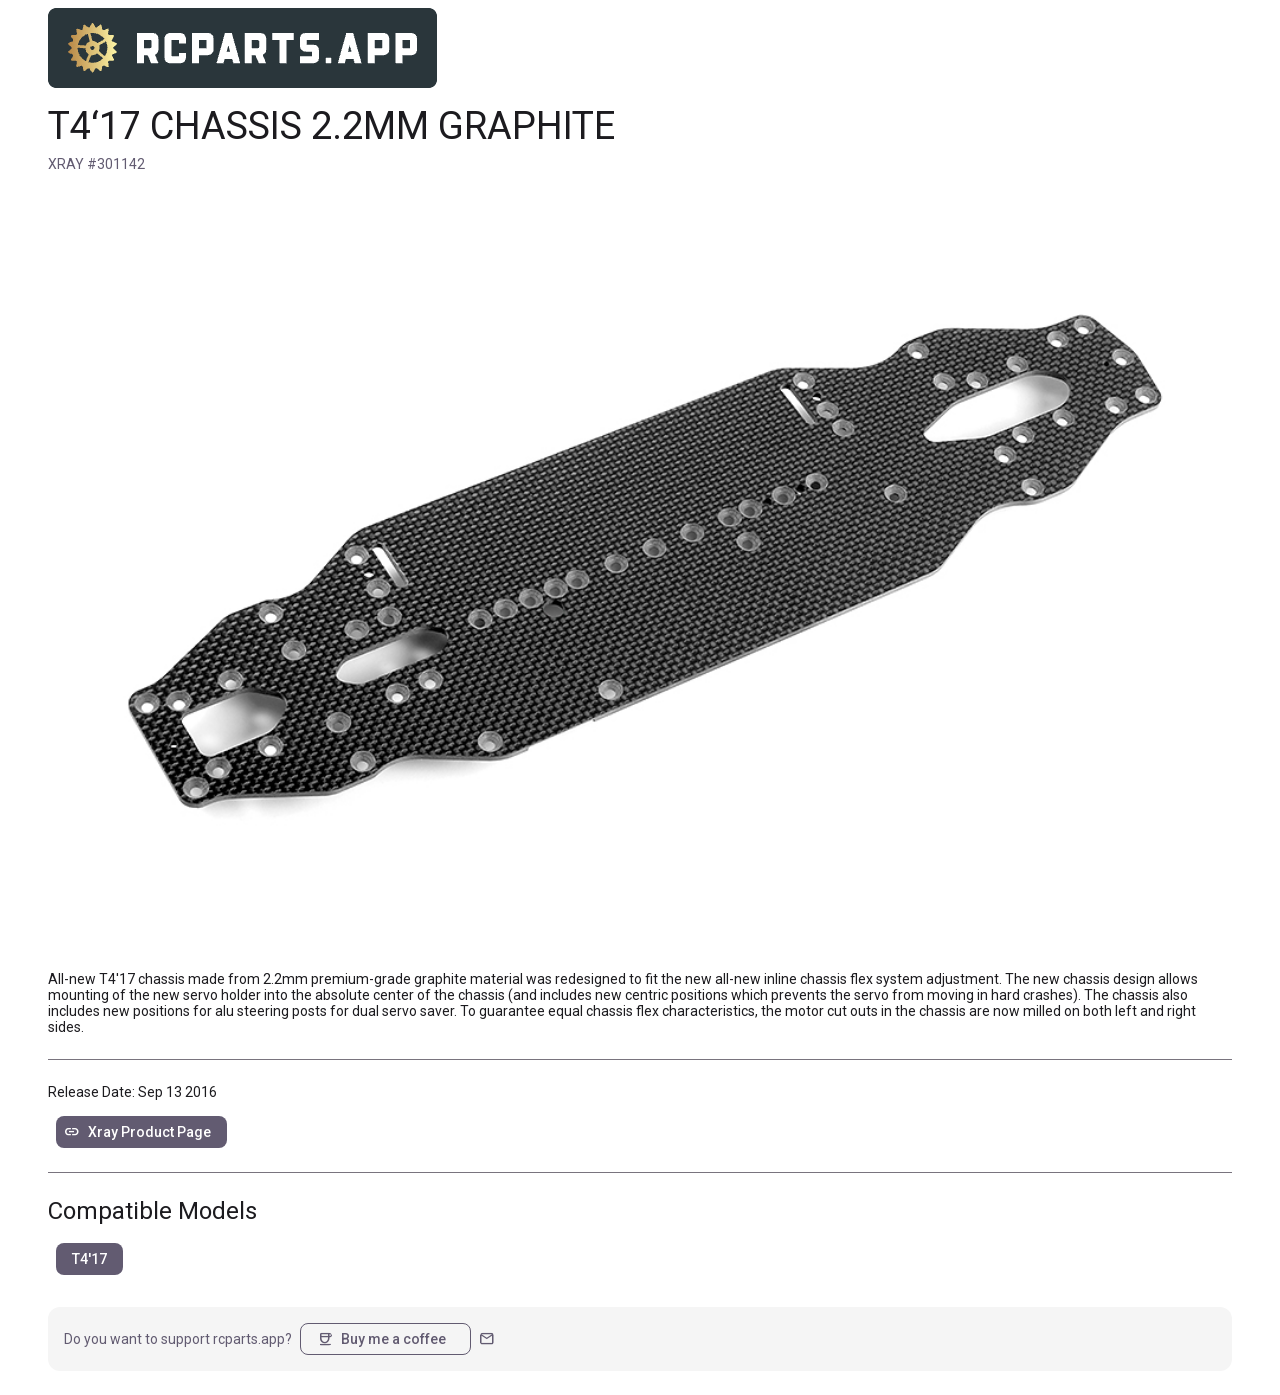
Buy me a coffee (381, 1339)
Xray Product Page (137, 1132)
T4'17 (89, 1259)
